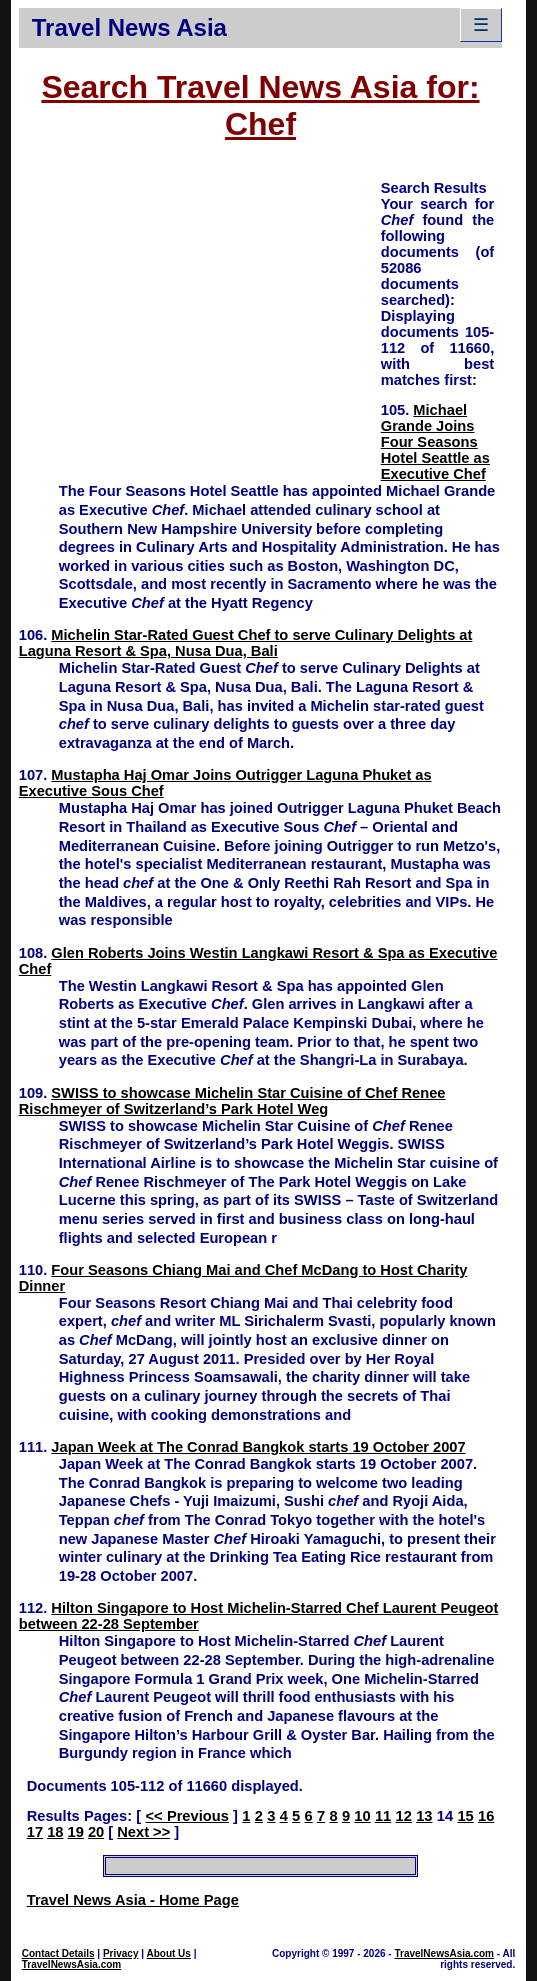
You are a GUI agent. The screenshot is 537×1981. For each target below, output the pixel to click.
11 (383, 1816)
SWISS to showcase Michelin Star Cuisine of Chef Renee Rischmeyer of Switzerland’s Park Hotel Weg (232, 1101)
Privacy (121, 1953)
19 (76, 1832)
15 (465, 1816)
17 (35, 1832)
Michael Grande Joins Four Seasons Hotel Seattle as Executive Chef (435, 442)
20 (96, 1832)
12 (404, 1816)
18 (55, 1832)
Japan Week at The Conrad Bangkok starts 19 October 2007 (258, 1447)
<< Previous (186, 1816)
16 (486, 1816)
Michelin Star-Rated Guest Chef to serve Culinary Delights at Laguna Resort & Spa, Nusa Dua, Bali (246, 643)
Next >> (143, 1832)
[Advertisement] (200, 318)
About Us (168, 1953)
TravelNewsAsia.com (72, 1964)
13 (424, 1816)
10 (362, 1816)
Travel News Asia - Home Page (133, 1900)
